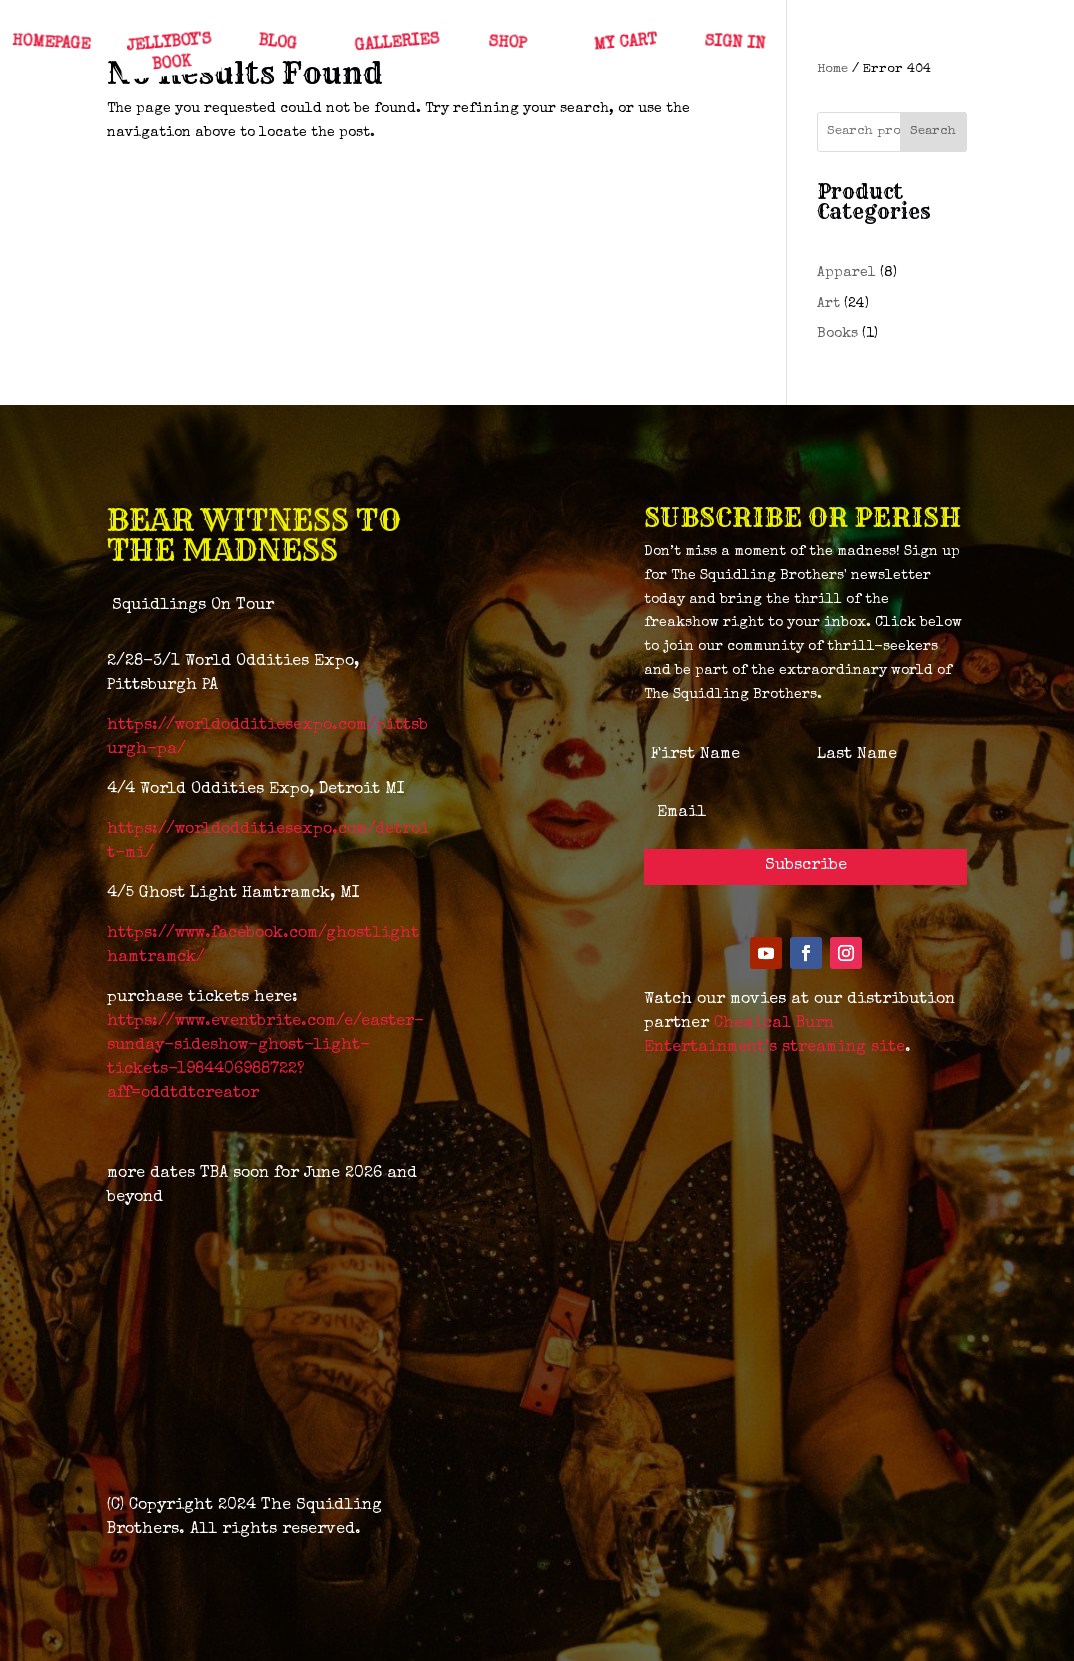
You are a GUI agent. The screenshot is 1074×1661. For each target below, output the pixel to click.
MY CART (624, 44)
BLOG (276, 44)
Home (832, 69)
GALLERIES (397, 43)
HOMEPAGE (50, 44)
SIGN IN (734, 43)
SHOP (506, 44)
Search (933, 131)
